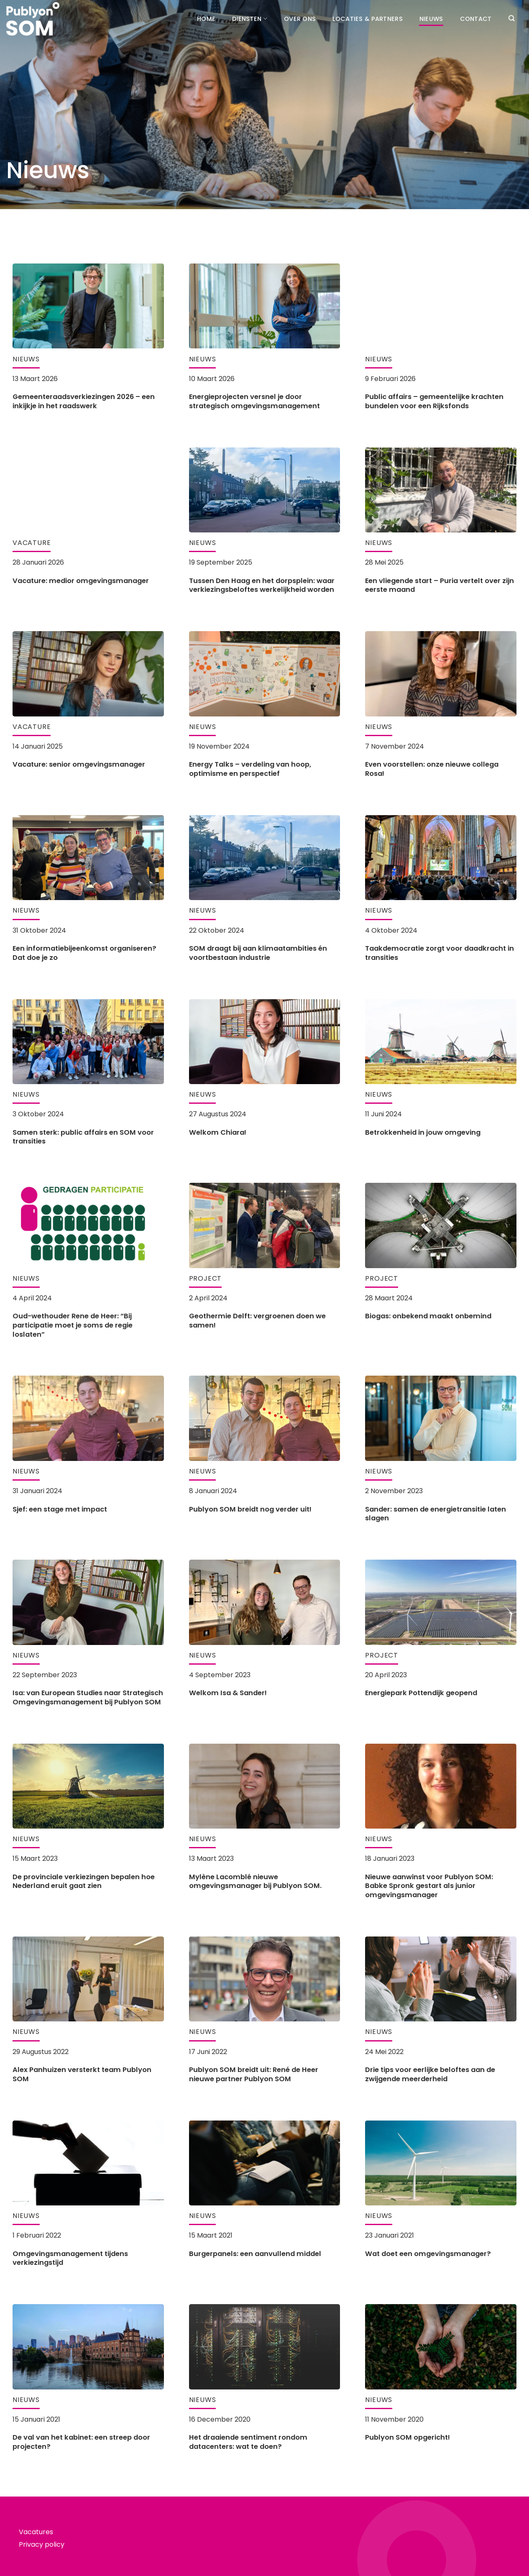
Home (206, 19)
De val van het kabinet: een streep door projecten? (81, 2442)
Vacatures (36, 2532)
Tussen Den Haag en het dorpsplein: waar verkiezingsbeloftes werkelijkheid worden (262, 585)
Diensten (249, 19)
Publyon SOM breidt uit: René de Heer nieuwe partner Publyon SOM (253, 2074)
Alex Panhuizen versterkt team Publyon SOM (82, 2074)
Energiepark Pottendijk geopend (421, 1693)
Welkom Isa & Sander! (228, 1693)
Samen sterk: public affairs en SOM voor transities (83, 1137)
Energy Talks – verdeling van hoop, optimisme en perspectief (250, 769)
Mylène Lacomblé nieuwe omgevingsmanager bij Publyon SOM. (255, 1881)
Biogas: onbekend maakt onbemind (428, 1316)
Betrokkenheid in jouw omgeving (422, 1132)
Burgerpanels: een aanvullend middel (255, 2254)
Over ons (300, 19)
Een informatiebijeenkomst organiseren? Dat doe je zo (84, 953)
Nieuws (431, 19)
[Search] (511, 18)
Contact (476, 19)
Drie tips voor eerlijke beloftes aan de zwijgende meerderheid (430, 2074)
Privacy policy (41, 2544)
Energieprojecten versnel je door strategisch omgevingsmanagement (254, 401)
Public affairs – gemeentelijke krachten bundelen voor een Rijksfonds (434, 401)
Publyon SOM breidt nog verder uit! (250, 1509)
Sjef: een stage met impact (60, 1509)
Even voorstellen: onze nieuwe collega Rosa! (431, 769)
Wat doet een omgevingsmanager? (428, 2254)
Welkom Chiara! (217, 1132)
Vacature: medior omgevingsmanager (81, 581)
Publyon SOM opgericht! (407, 2437)
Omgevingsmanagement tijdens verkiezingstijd (70, 2258)
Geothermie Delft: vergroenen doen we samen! (257, 1321)
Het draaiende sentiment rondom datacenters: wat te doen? (248, 2442)
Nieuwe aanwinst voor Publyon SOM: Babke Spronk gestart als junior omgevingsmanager (429, 1886)
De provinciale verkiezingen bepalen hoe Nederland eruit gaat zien (84, 1881)
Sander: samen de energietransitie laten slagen (435, 1514)
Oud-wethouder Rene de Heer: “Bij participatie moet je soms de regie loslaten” (73, 1325)
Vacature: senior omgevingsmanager (79, 764)
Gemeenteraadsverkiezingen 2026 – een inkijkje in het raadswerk (84, 401)
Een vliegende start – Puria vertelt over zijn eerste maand (439, 585)
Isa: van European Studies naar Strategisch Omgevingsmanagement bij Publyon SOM (88, 1697)
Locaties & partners (367, 19)
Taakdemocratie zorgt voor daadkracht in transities (439, 953)
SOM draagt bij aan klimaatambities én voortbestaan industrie (258, 953)
